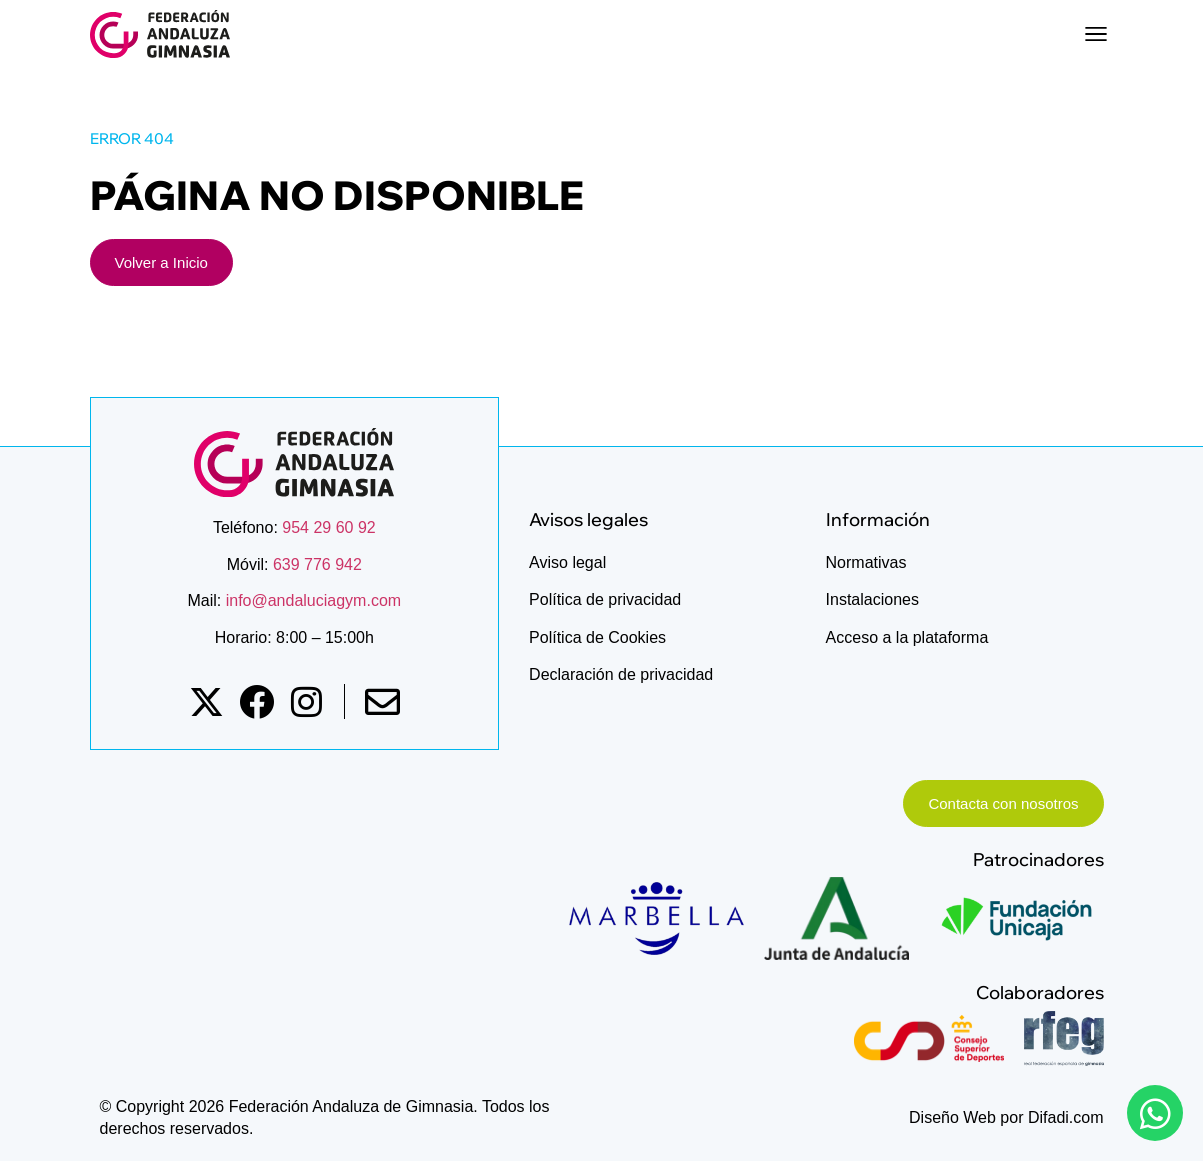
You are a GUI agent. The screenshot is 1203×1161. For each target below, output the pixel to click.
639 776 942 (317, 564)
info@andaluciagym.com (311, 600)
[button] (1096, 34)
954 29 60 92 (328, 527)
